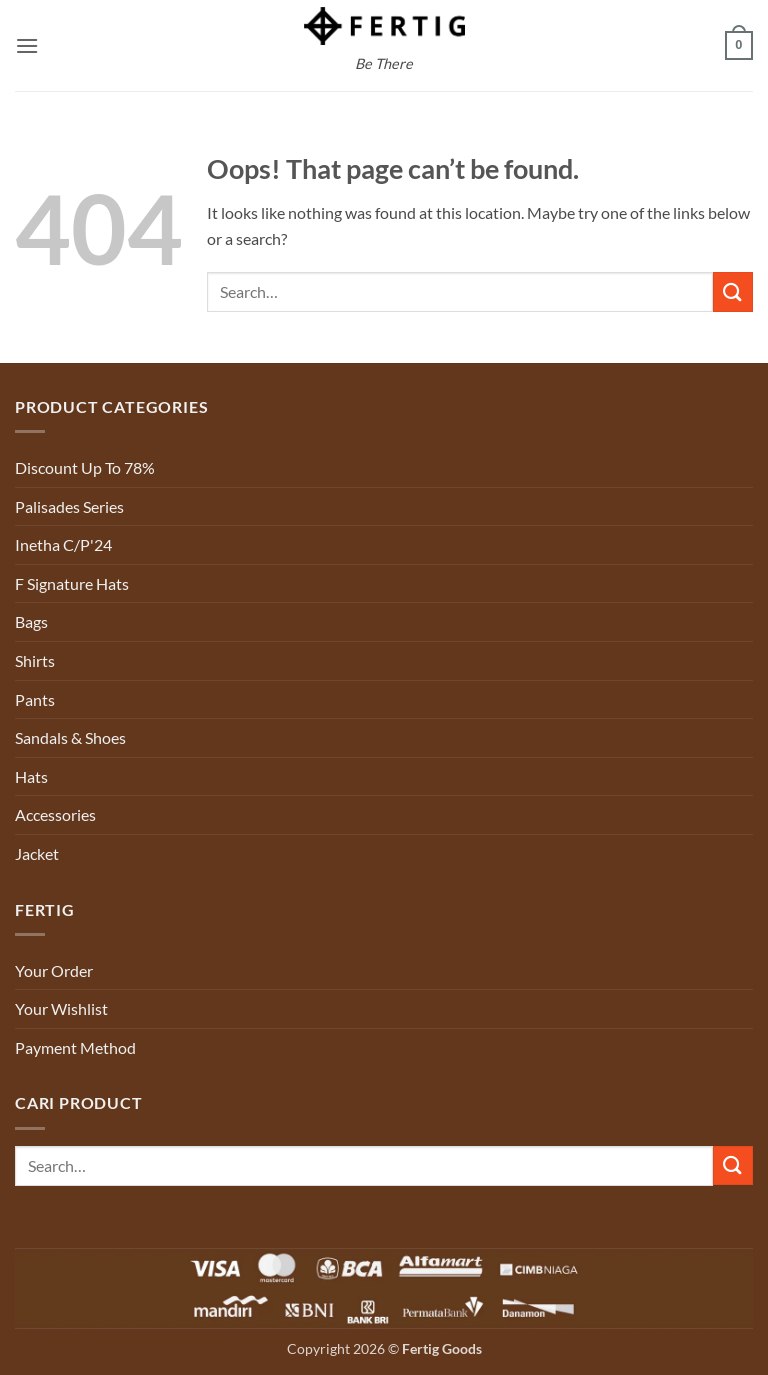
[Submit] (733, 291)
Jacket (37, 853)
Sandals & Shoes (70, 737)
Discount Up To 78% (85, 467)
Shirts (35, 660)
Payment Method (75, 1047)
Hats (31, 776)
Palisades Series (69, 506)
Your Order (54, 970)
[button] (27, 45)
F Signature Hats (72, 583)
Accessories (55, 814)
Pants (35, 699)
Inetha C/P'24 (63, 544)
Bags (31, 621)
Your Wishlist (61, 1008)
